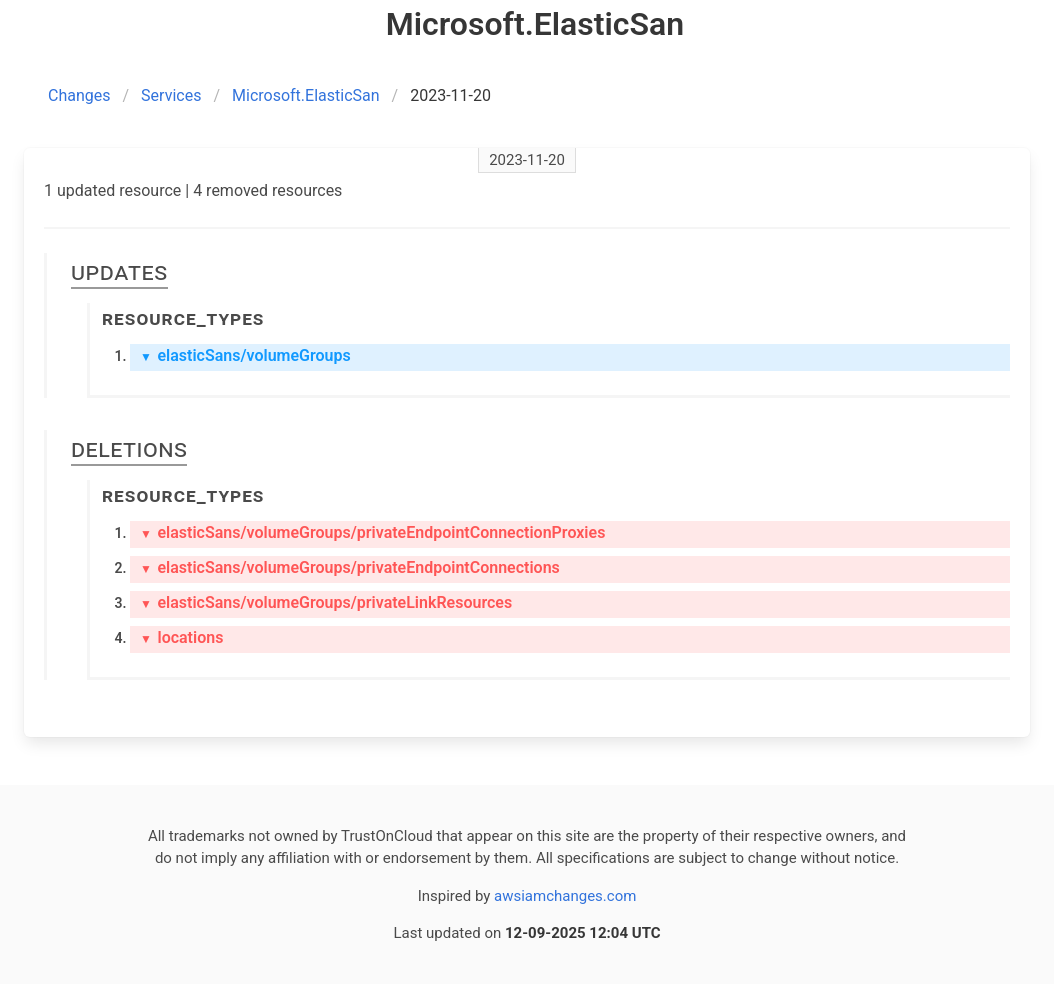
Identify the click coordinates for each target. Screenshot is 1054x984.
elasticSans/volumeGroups (245, 355)
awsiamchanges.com (565, 896)
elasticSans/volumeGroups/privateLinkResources (326, 602)
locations (181, 637)
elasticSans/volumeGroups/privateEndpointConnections (350, 567)
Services (171, 95)
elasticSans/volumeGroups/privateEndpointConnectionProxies (372, 532)
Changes (79, 95)
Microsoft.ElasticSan (306, 95)
